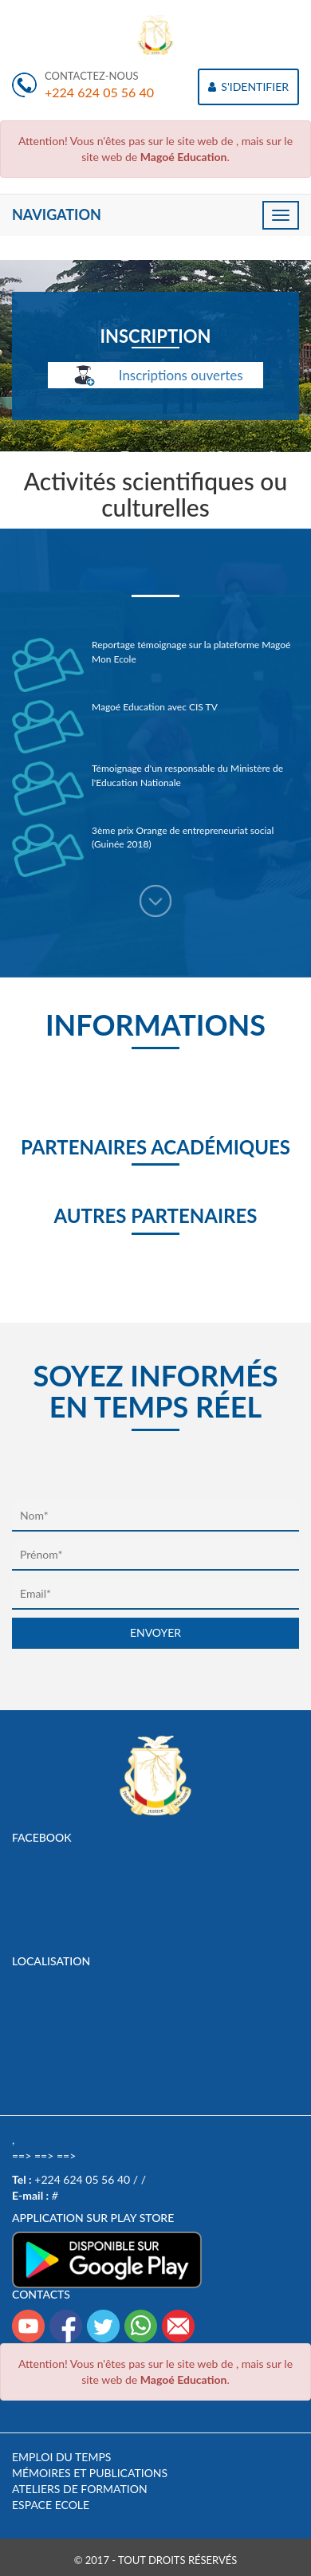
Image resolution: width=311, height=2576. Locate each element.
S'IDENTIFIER (248, 86)
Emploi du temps (61, 2457)
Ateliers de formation (80, 2488)
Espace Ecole (50, 2504)
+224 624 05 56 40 (99, 92)
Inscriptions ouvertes (155, 375)
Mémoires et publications (89, 2473)
